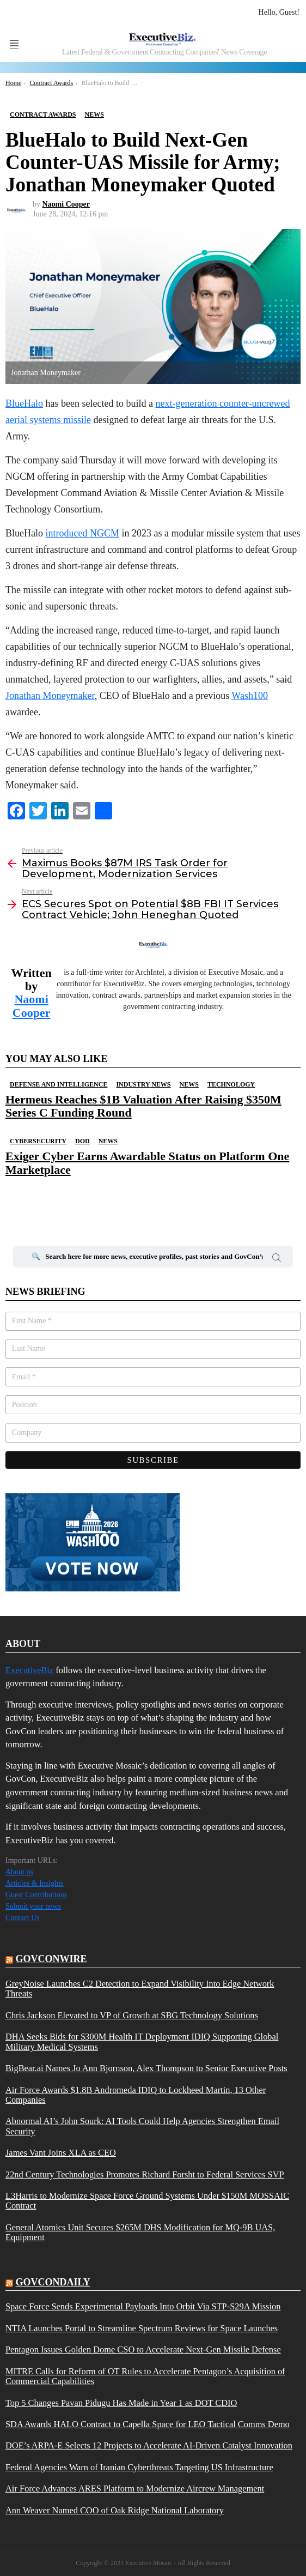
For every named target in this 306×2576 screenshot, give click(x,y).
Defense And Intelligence (58, 1084)
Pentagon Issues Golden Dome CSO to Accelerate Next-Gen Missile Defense (143, 2350)
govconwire (51, 1958)
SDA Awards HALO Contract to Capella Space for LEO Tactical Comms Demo (147, 2424)
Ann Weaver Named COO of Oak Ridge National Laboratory (114, 2510)
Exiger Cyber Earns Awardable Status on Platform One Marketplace (147, 1162)
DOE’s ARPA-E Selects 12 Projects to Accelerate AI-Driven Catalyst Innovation (148, 2446)
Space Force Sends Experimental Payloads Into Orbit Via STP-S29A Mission (142, 2307)
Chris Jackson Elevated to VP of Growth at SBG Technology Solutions (131, 2015)
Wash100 (249, 695)
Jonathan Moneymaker (50, 695)
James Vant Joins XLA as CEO (60, 2153)
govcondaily (53, 2282)
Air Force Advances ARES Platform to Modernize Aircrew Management (134, 2489)
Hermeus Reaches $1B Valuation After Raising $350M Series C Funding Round (143, 1106)
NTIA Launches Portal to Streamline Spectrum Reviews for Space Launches (141, 2328)
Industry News (143, 1084)
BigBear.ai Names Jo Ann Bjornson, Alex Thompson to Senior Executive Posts (146, 2068)
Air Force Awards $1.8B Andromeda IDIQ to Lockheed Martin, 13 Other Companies (135, 2095)
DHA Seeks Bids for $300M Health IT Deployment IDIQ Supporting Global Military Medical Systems (141, 2042)
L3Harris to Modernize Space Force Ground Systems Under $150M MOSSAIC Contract (147, 2201)
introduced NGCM (82, 533)
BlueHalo (24, 403)
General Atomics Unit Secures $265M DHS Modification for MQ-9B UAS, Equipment (140, 2232)
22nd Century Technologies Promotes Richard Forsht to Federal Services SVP (144, 2175)
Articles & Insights (34, 1883)
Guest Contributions (36, 1895)
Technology (231, 1084)
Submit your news (33, 1906)
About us (19, 1872)
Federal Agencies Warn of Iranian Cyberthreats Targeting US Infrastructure (139, 2467)
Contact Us (22, 1918)
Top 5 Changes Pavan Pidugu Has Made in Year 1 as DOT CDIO (121, 2403)
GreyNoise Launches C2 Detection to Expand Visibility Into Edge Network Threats (139, 1989)
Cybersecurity (38, 1141)
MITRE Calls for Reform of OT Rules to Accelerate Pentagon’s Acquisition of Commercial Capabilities (145, 2376)
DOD (82, 1141)
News (189, 1084)
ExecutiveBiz (29, 1670)
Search (276, 1259)
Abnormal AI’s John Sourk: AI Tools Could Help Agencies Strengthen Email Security (142, 2126)
